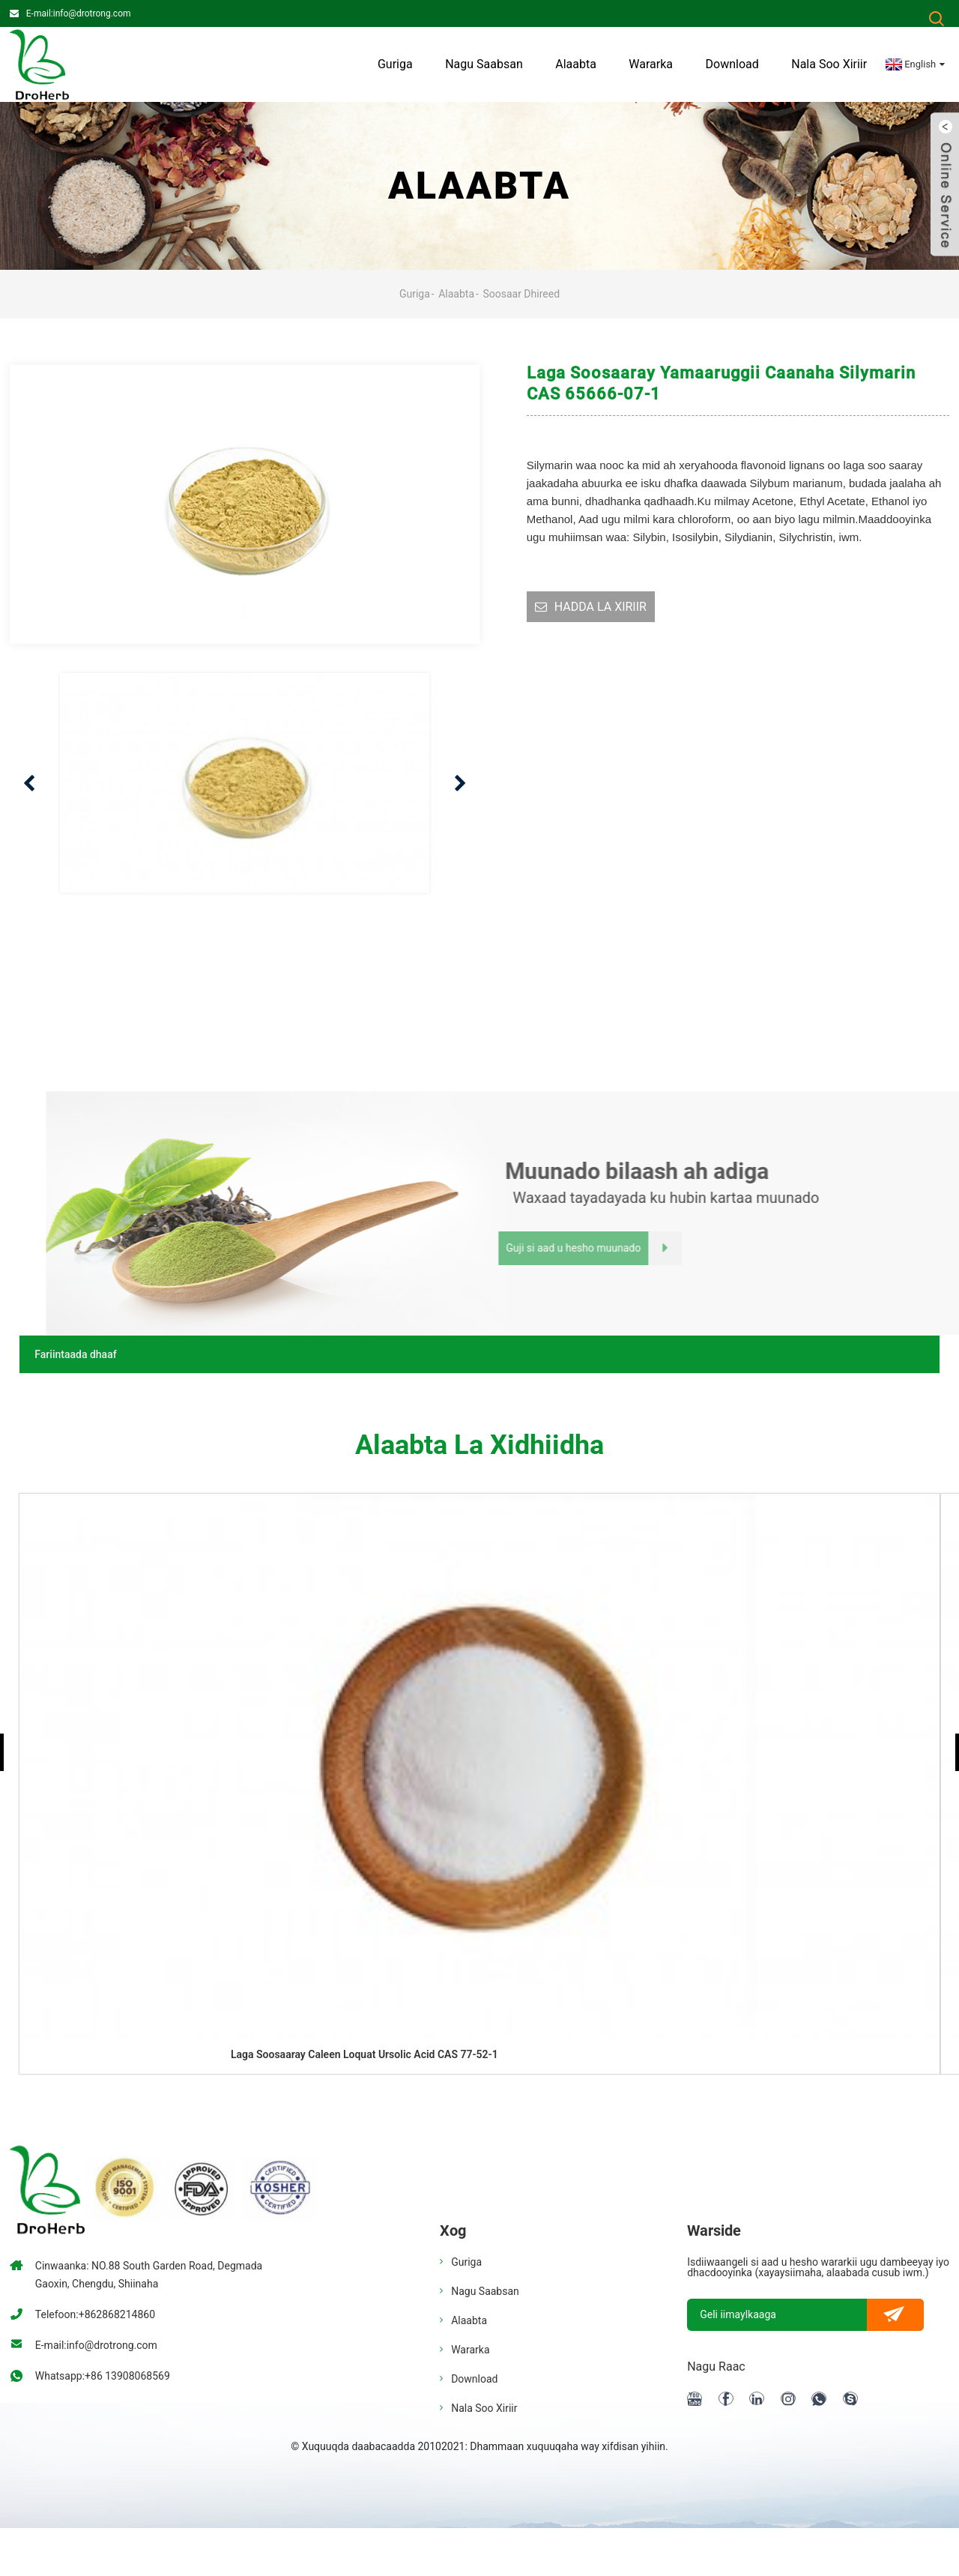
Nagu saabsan (484, 64)
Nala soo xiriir (829, 64)
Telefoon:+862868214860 (95, 2314)
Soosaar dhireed (521, 294)
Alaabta (575, 64)
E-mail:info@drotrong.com (78, 13)
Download (732, 64)
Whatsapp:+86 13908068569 (102, 2376)
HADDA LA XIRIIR (600, 607)
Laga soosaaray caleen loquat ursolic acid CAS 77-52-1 (364, 2054)
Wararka (651, 64)
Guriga (395, 64)
